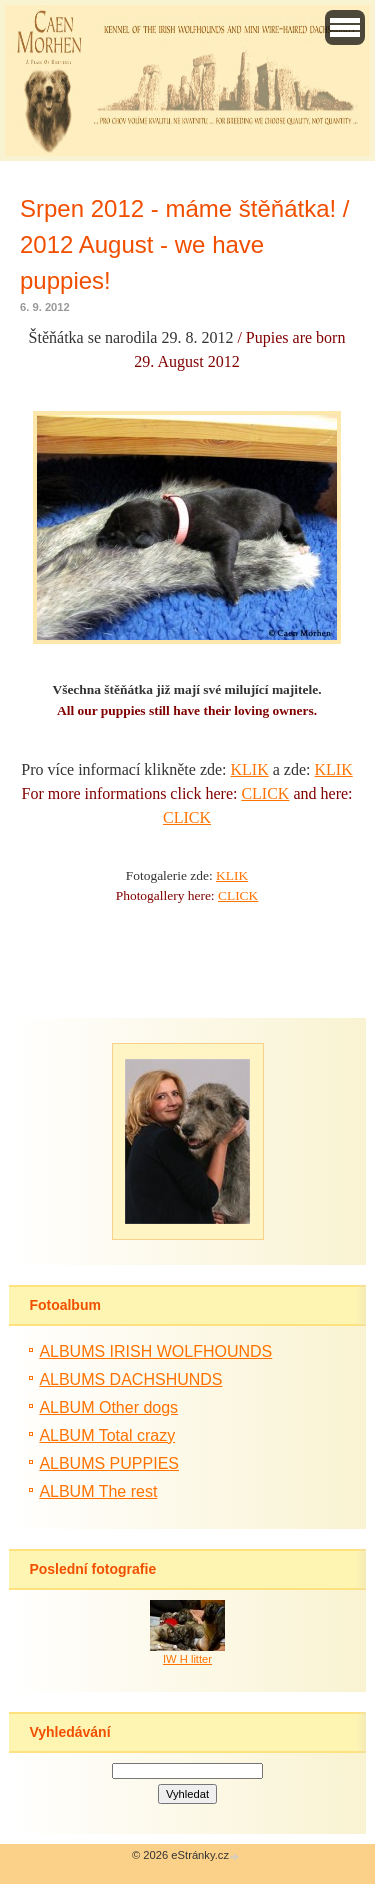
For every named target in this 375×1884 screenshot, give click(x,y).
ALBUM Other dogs (108, 1407)
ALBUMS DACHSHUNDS (130, 1379)
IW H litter (187, 1659)
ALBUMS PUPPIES (109, 1463)
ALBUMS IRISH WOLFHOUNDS (155, 1351)
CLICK (265, 793)
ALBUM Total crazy (107, 1435)
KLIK (250, 769)
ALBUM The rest (98, 1491)
